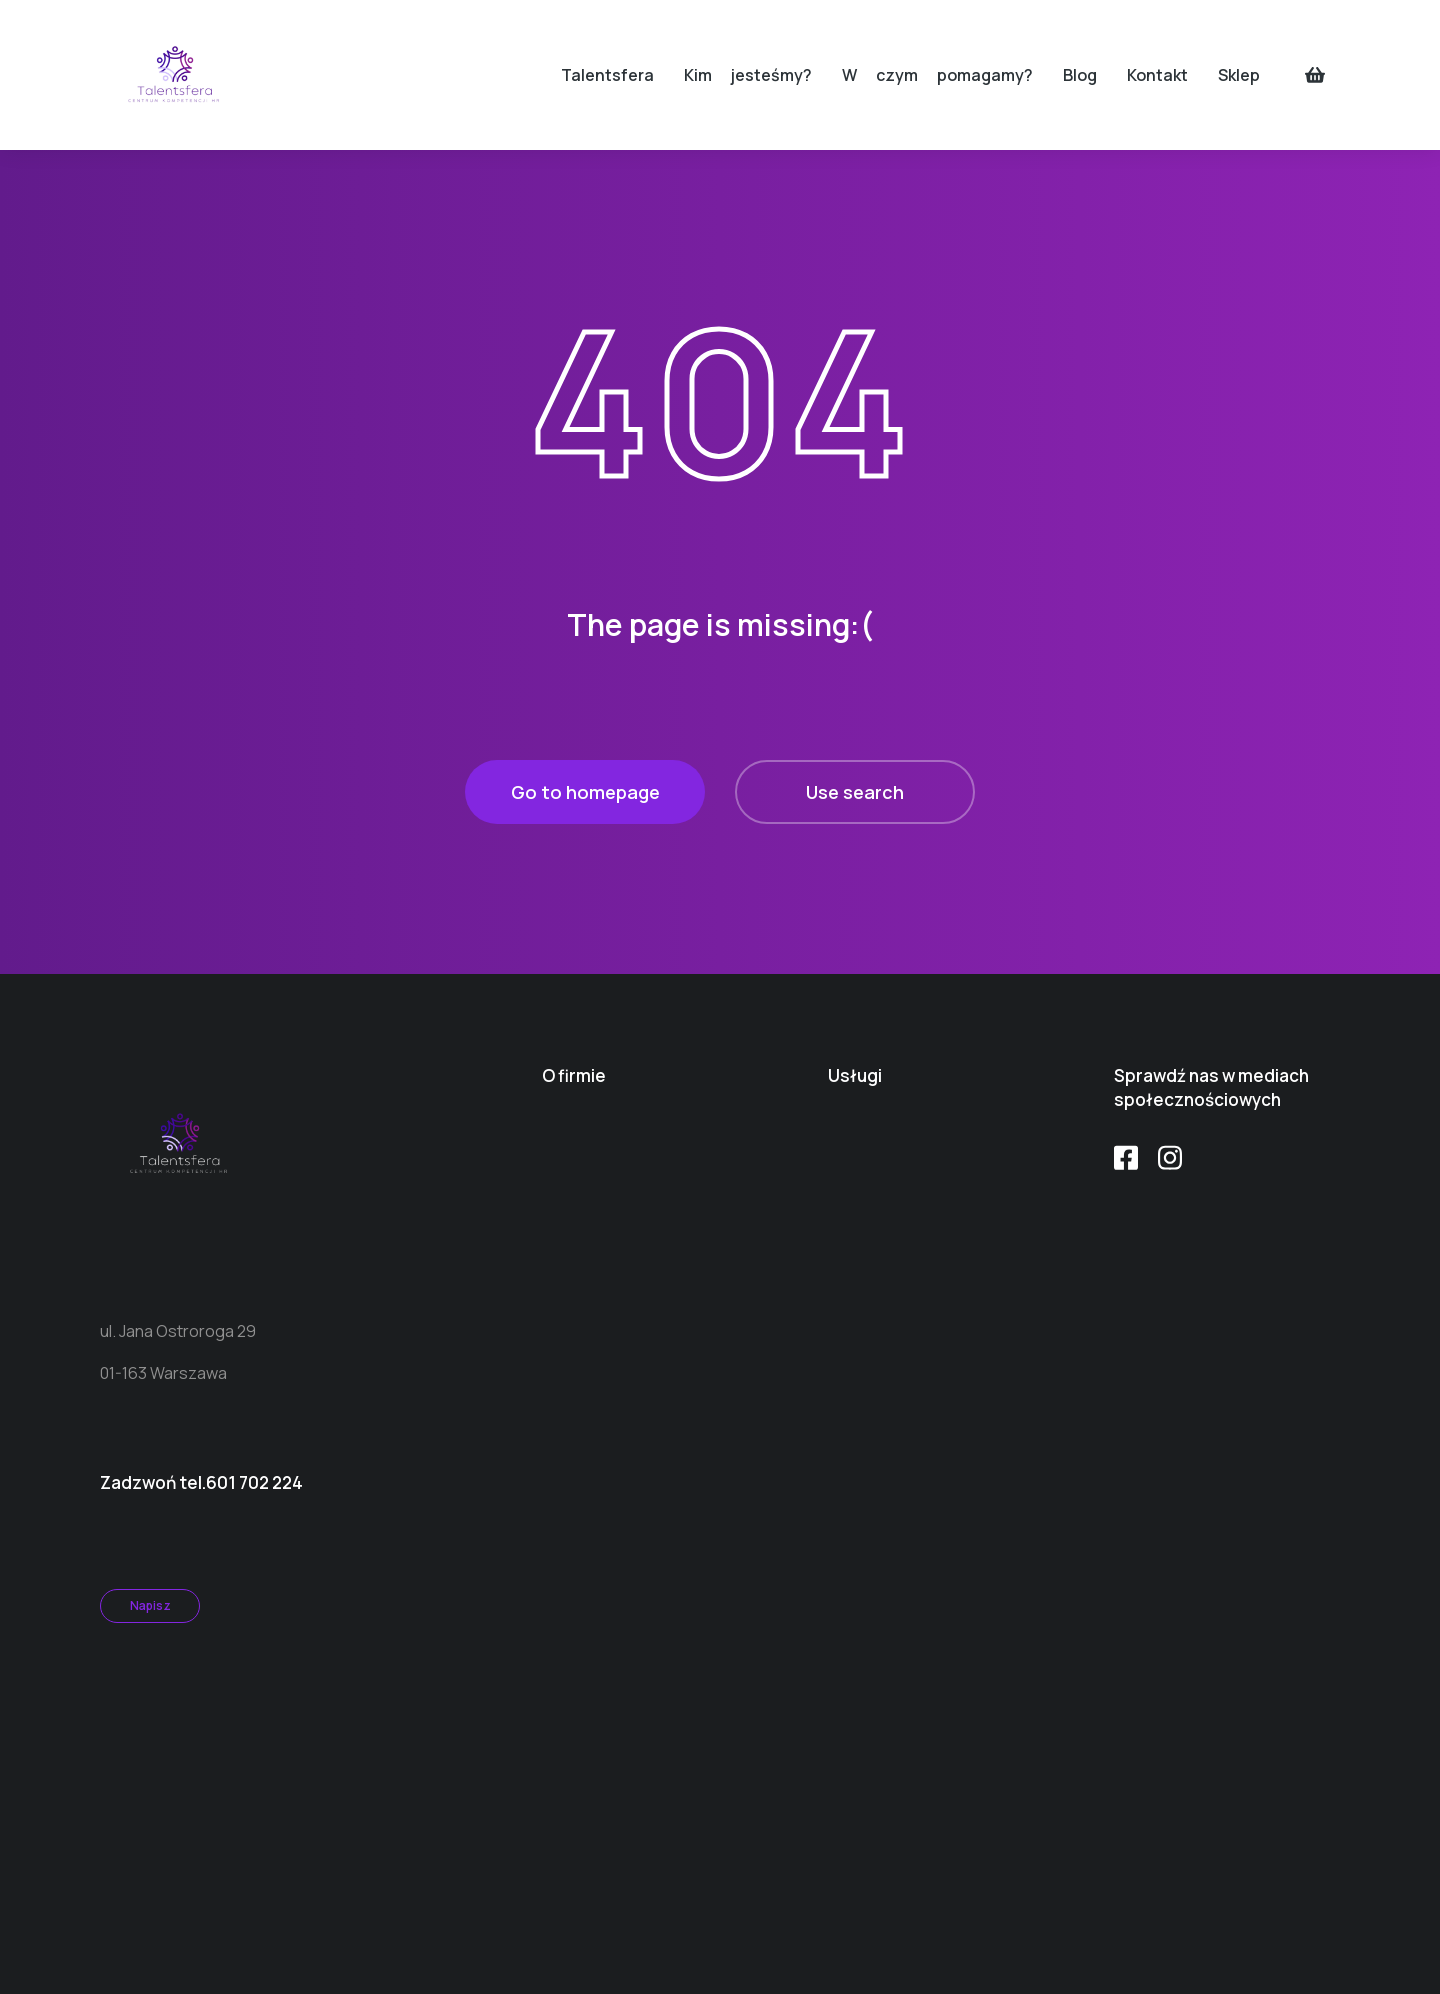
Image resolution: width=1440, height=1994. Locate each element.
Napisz (150, 1605)
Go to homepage (585, 792)
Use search (855, 792)
